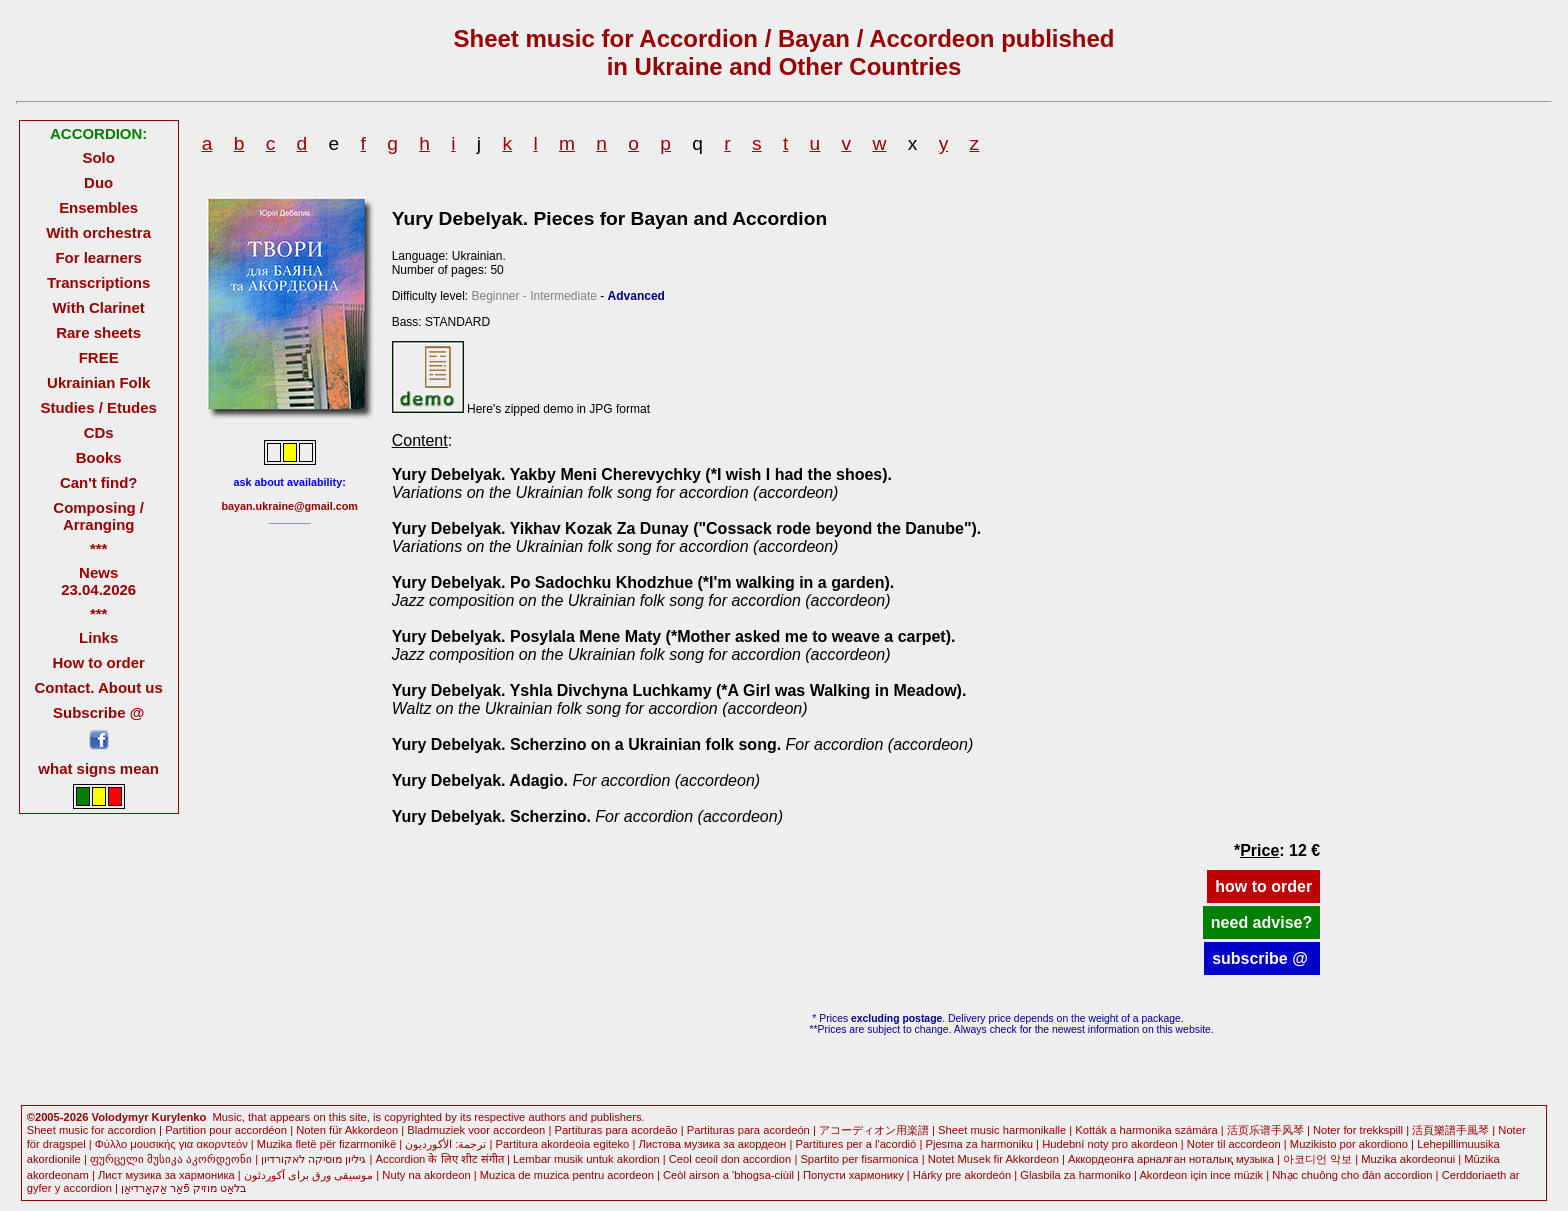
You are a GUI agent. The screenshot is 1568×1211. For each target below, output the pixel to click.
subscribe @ (1262, 958)
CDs (99, 432)
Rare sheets (98, 332)
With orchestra (98, 232)
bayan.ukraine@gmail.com (289, 506)
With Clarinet (99, 307)
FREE (99, 357)
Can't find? (99, 482)
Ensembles (98, 207)
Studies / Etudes (98, 407)
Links (98, 637)
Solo (98, 157)
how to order (1263, 886)
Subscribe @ (98, 712)
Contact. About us (99, 687)
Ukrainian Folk (98, 382)
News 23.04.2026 (98, 581)
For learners (98, 257)
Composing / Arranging (98, 516)
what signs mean (98, 768)
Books (99, 457)
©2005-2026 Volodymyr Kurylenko (117, 1117)
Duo (98, 182)
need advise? (1261, 922)
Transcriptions (98, 282)
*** (98, 548)
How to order (99, 662)
